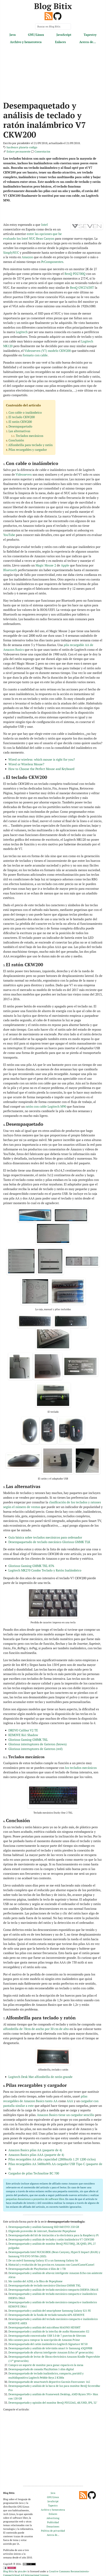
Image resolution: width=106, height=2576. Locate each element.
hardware (12, 147)
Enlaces (60, 42)
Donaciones (52, 2526)
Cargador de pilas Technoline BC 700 (33, 2173)
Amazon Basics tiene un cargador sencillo (65, 2115)
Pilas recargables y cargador (28, 450)
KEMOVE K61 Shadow (23, 1735)
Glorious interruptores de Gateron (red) (35, 1749)
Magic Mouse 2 (46, 565)
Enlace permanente (19, 151)
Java (12, 35)
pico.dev (22, 2571)
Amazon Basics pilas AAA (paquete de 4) (36, 2155)
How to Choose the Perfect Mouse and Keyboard (41, 769)
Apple (65, 565)
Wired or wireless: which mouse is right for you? (41, 759)
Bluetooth (10, 570)
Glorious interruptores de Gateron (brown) (37, 1744)
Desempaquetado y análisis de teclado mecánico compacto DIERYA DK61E (53, 2289)
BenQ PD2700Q (75, 274)
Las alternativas (19, 431)
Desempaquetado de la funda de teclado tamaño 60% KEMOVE (46, 2315)
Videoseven (24, 474)
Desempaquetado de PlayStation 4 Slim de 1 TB (37, 2269)
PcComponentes (52, 262)
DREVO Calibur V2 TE (23, 1730)
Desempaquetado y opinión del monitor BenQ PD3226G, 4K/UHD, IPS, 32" (52, 2402)
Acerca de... (87, 42)
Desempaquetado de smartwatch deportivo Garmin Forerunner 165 (49, 2382)
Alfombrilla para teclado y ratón (30, 445)
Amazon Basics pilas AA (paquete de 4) (35, 2150)
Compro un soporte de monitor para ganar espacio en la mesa (45, 2365)
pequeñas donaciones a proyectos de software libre (35, 2199)
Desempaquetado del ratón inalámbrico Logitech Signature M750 (48, 2344)
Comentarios (42, 151)
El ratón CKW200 (20, 422)
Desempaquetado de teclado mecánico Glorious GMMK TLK (49, 1542)
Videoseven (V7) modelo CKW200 (47, 351)
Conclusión (16, 440)
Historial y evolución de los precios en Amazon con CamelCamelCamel (51, 2264)
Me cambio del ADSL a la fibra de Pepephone (35, 2281)
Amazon (27, 257)
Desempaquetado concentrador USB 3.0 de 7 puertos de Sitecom (47, 2335)
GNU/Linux (36, 35)
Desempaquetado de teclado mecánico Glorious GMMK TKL (44, 2285)
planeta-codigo (28, 147)
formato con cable (35, 355)
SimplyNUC (11, 252)
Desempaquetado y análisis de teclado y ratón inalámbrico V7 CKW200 (51, 2239)
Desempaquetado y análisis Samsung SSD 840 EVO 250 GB (43, 2227)
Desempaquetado (20, 426)
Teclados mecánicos (29, 436)
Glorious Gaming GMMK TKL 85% (31, 1566)
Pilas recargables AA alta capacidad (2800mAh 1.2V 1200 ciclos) (52, 2159)
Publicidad (53, 2522)
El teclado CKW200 (22, 417)
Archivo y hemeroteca (26, 42)
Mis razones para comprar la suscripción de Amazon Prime (44, 2340)
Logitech (22, 332)
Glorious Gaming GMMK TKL (28, 1740)
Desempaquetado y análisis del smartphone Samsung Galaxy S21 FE (49, 2310)
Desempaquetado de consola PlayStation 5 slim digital (41, 2369)
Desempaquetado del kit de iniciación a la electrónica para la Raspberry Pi (53, 2235)
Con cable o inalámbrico (25, 412)
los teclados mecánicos (81, 1768)
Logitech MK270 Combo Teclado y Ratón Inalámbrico (44, 1570)
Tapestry (90, 35)
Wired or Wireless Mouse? (26, 764)
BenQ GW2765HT (82, 288)
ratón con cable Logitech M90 (46, 1106)
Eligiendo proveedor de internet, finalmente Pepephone (42, 2231)
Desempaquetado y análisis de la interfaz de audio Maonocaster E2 (48, 2331)
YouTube (9, 535)
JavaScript (63, 35)
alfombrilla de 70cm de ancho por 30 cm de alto (36, 2029)
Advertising (52, 2518)
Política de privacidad (53, 2530)
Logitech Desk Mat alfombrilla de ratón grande (40, 2077)
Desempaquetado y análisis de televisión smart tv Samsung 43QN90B (50, 2348)
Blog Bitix (53, 6)
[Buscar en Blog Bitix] (53, 26)
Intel (44, 225)
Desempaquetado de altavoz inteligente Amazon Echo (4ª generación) (50, 2352)
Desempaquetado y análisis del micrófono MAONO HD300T (44, 2327)
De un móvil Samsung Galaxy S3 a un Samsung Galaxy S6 (43, 2260)
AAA (70, 2101)
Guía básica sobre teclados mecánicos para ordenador (45, 1537)
